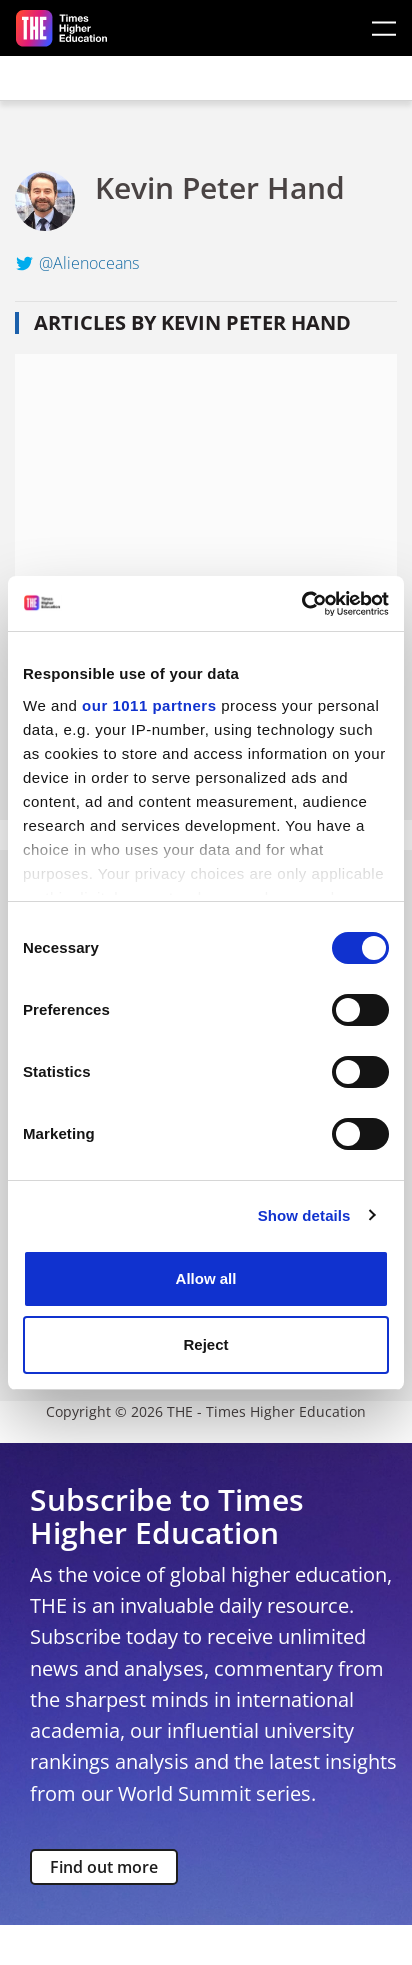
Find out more (104, 1867)
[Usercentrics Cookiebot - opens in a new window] (301, 604)
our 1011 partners (149, 705)
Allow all (206, 1278)
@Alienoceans (89, 263)
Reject (205, 1344)
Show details (304, 1215)
